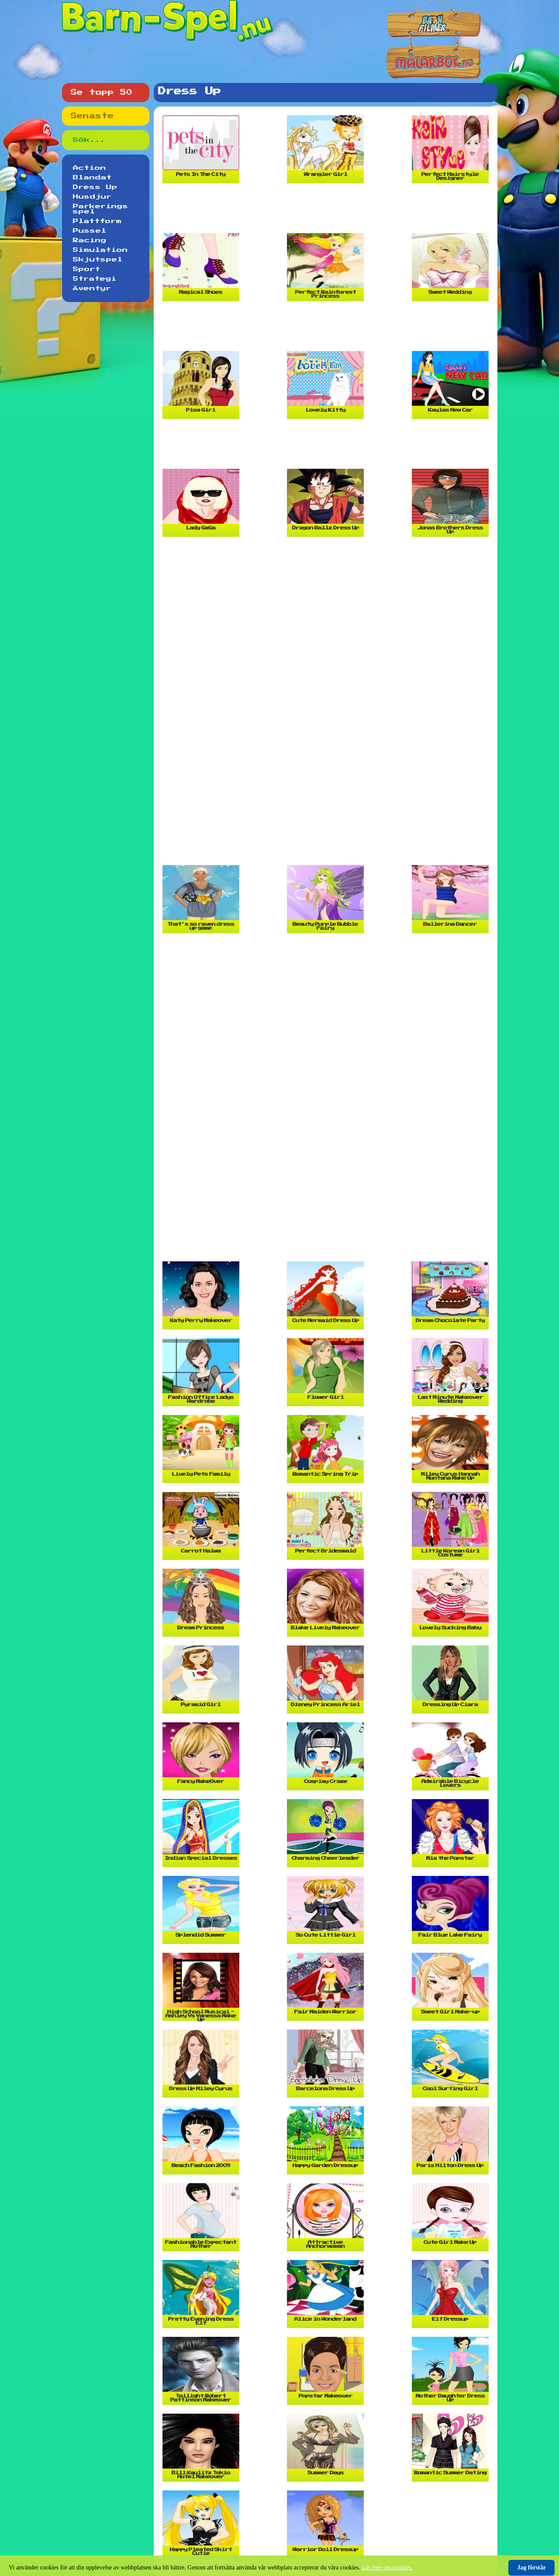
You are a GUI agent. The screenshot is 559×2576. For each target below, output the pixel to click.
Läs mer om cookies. (387, 2567)
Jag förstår (531, 2567)
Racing (90, 240)
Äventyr (92, 288)
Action (89, 168)
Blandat (92, 177)
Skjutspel (98, 259)
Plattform (97, 221)
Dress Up (95, 187)
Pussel (90, 231)
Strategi (95, 279)
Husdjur (92, 196)
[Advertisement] (328, 211)
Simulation (100, 250)
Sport (86, 269)
